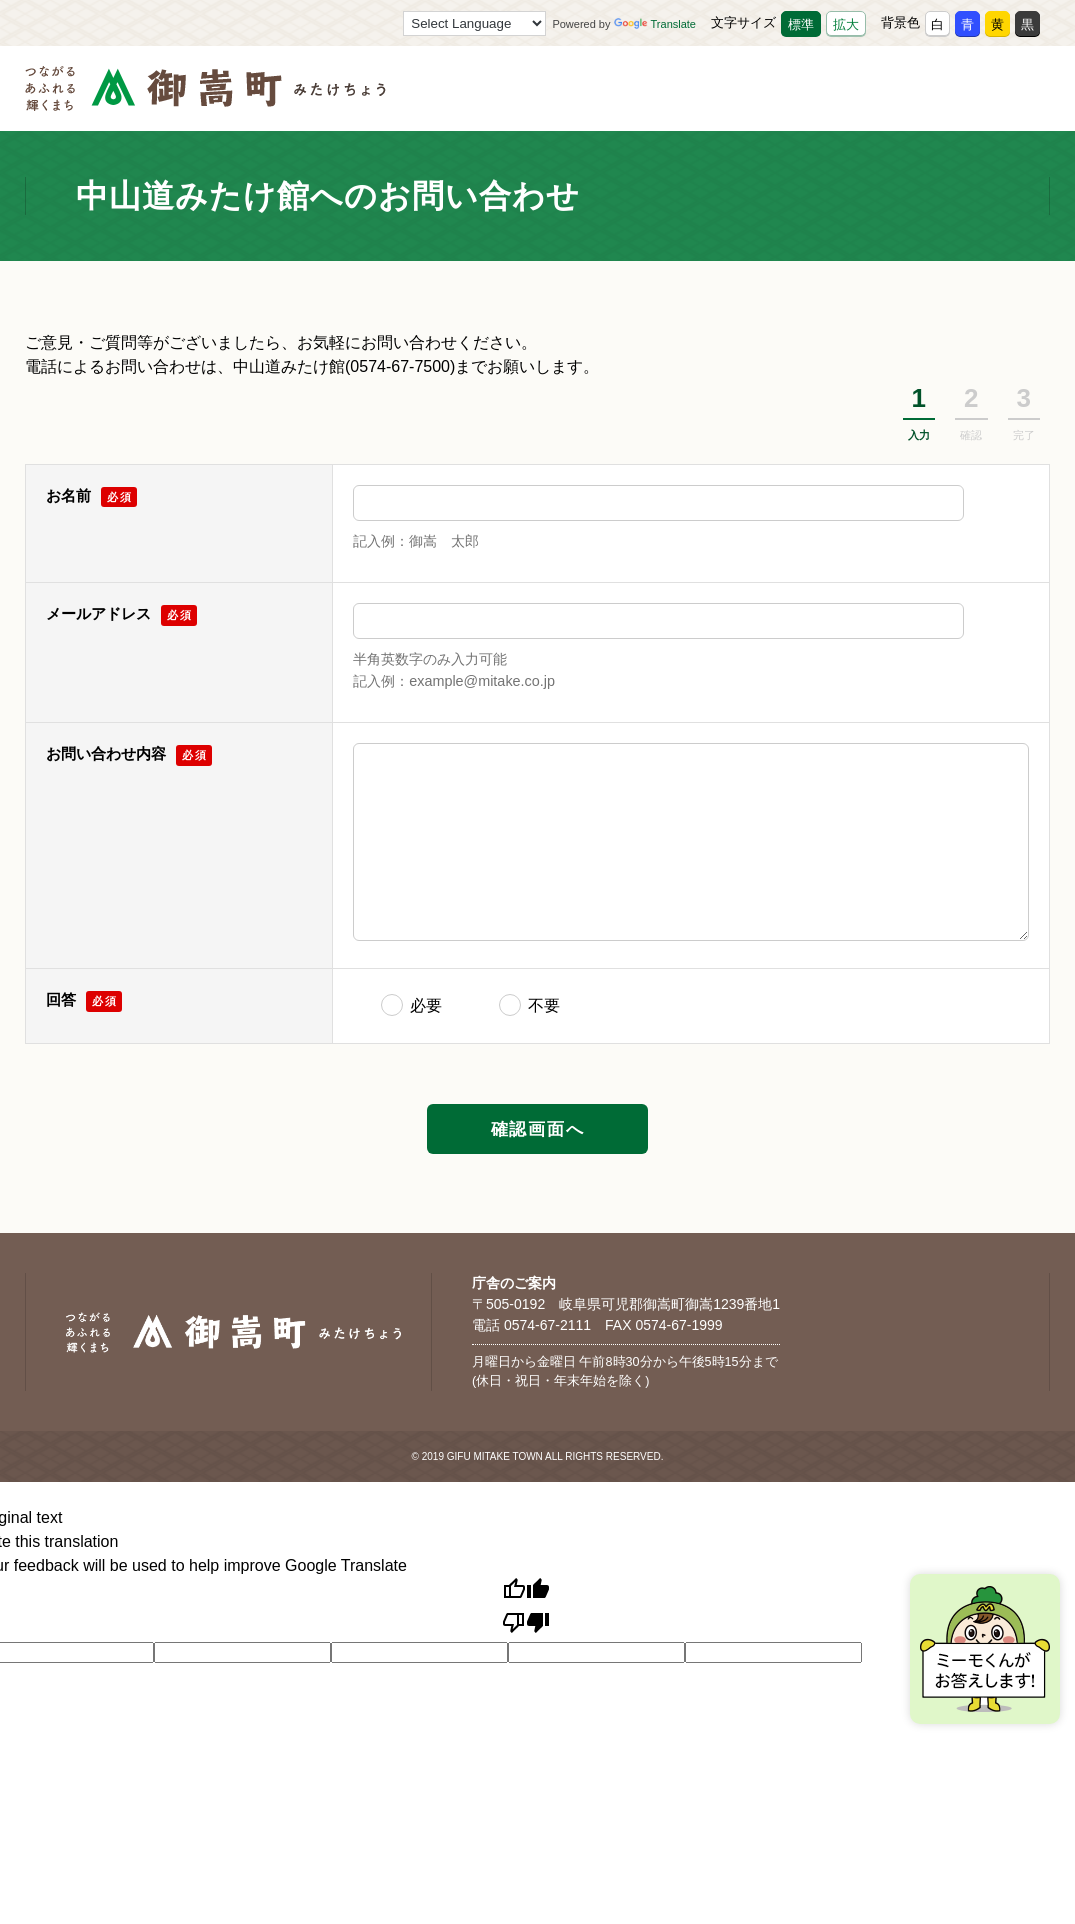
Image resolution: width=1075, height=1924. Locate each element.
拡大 (846, 24)
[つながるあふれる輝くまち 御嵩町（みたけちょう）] (205, 98)
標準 (801, 24)
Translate (655, 24)
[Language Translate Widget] (474, 23)
